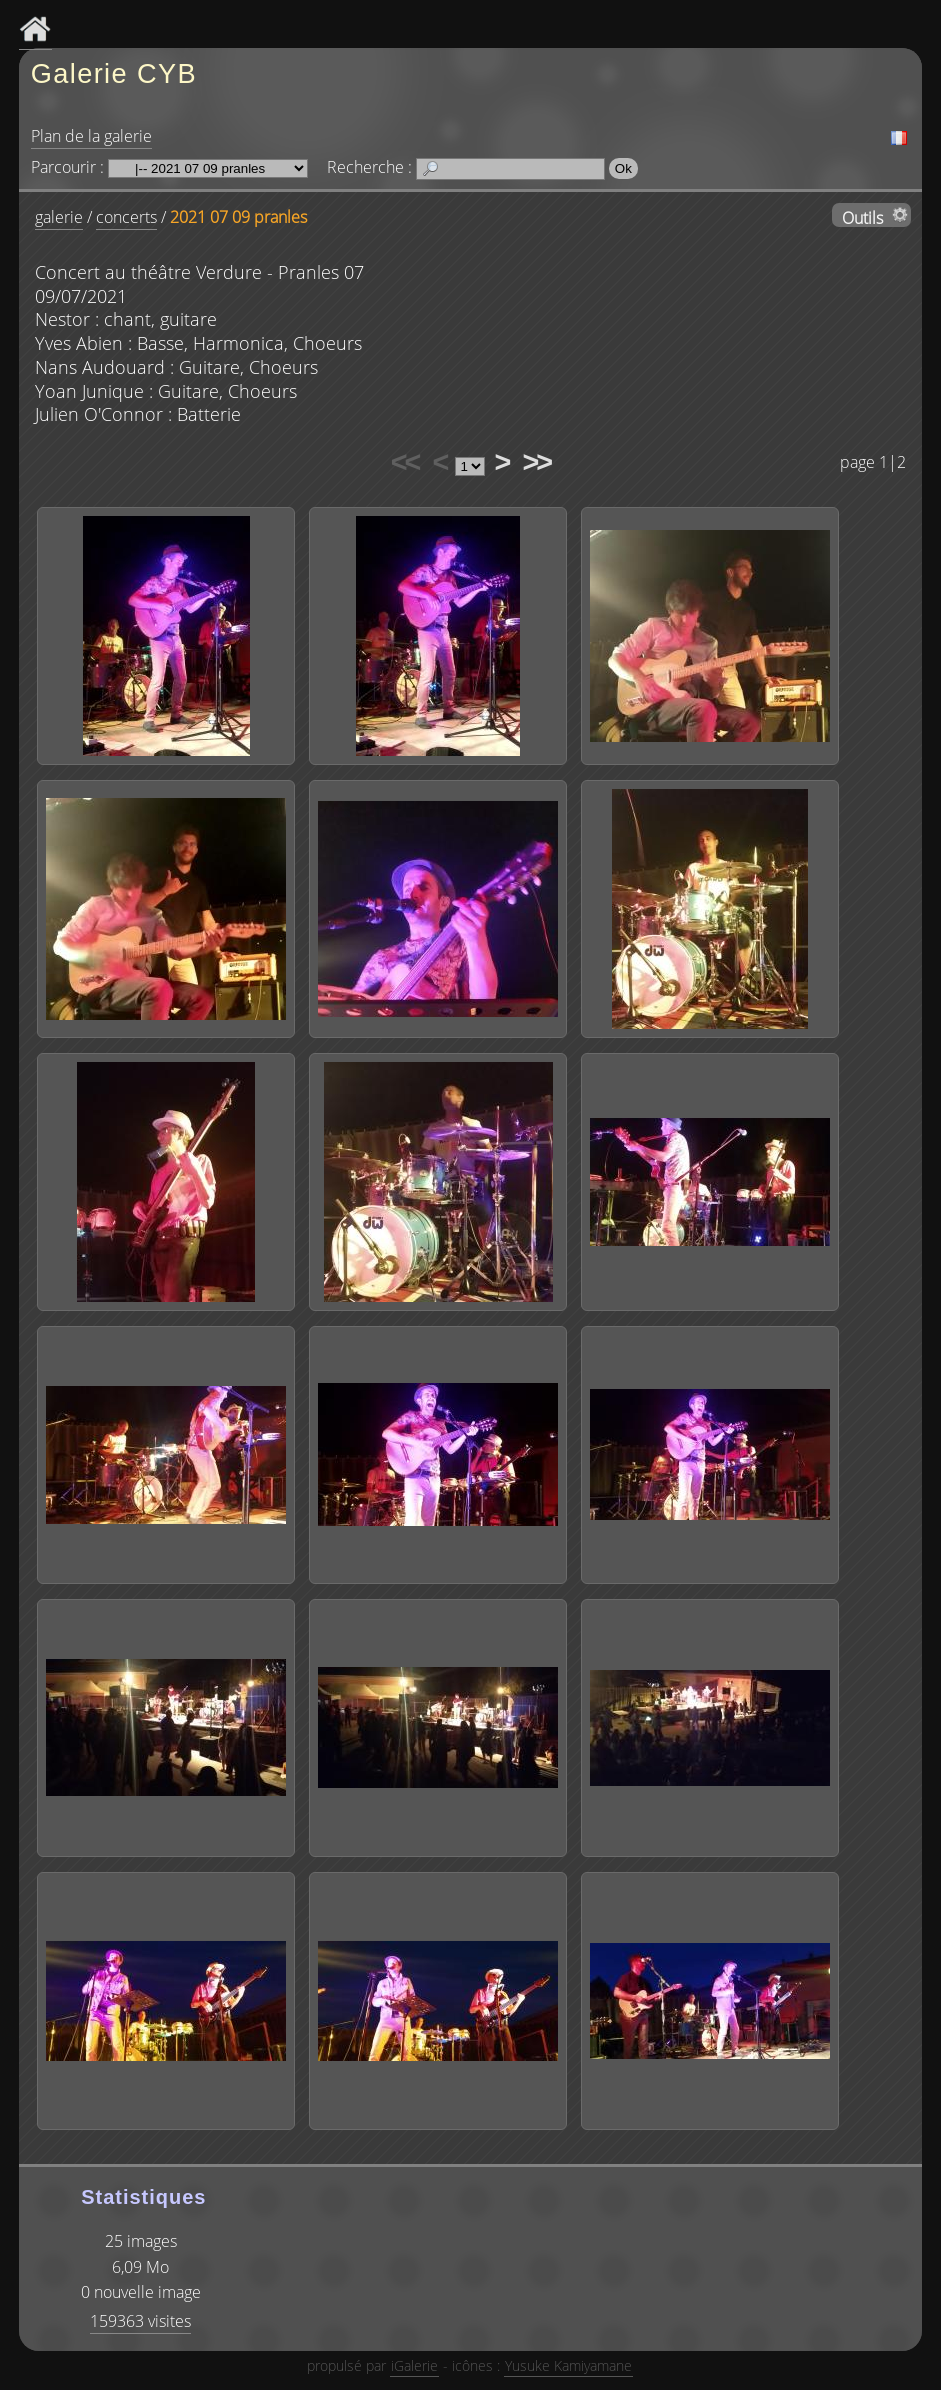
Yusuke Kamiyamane (568, 2365)
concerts (126, 217)
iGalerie (414, 2365)
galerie (59, 217)
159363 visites (140, 2321)
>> (536, 462)
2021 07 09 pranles (238, 217)
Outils (862, 217)
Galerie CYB (114, 73)
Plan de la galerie (91, 136)
